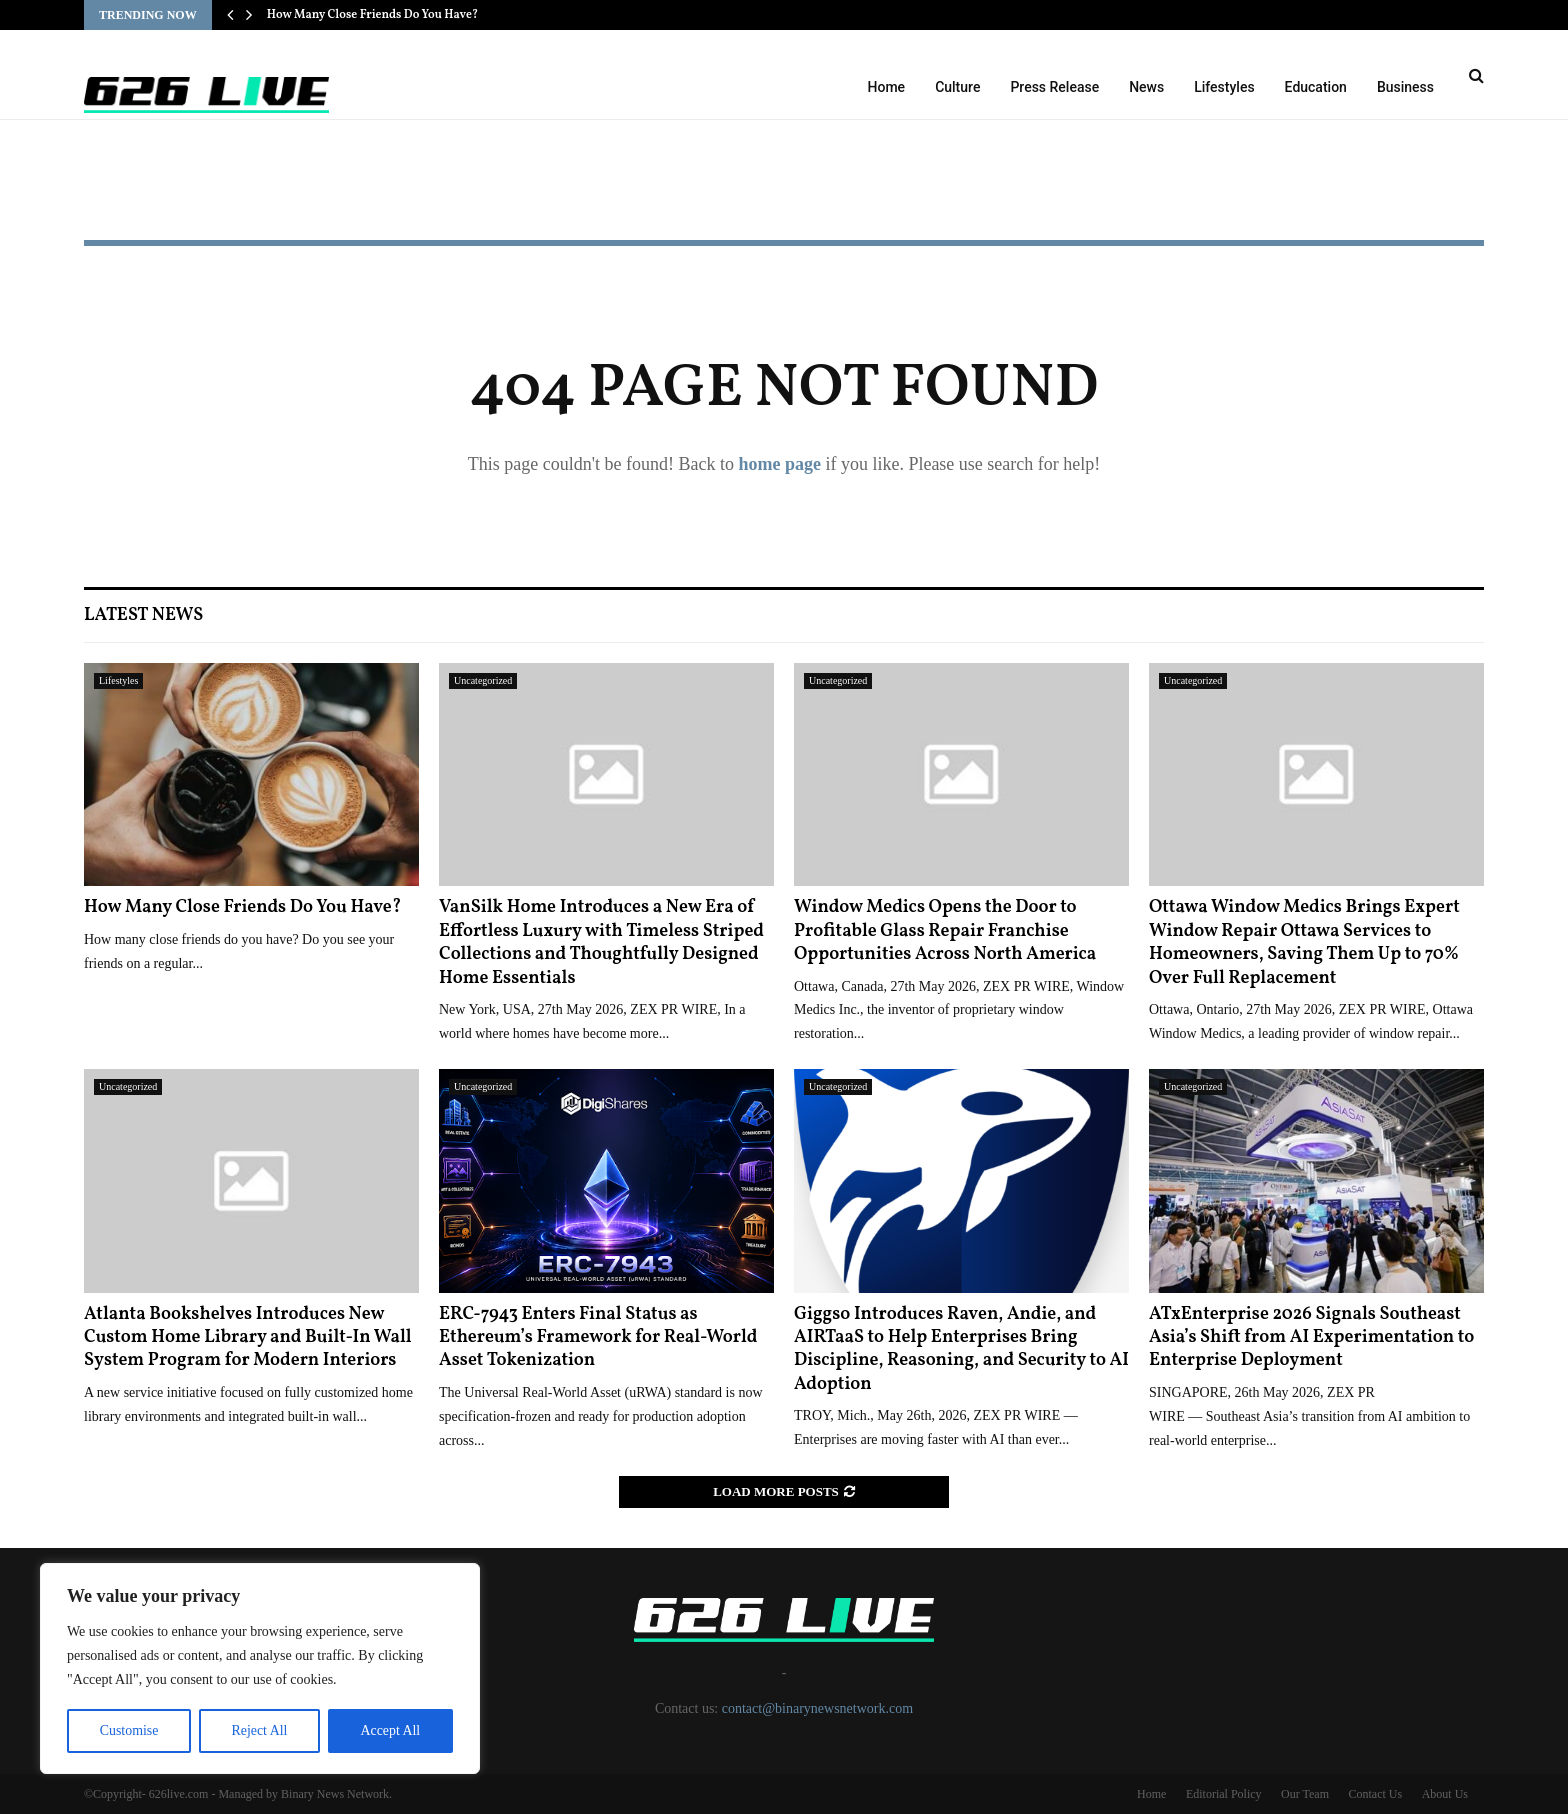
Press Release (1054, 87)
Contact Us (1375, 1794)
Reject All (259, 1730)
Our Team (1305, 1794)
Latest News (143, 615)
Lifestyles (1224, 87)
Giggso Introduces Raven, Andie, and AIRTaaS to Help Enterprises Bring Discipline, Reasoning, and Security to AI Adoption (961, 1349)
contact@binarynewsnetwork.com (817, 1708)
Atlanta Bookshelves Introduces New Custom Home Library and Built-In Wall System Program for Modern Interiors (248, 1338)
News (1146, 87)
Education (1316, 87)
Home (887, 87)
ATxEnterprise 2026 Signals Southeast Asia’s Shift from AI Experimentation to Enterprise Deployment (1311, 1338)
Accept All (390, 1730)
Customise (128, 1730)
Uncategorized (483, 680)
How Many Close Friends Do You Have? (373, 15)
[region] (260, 1669)
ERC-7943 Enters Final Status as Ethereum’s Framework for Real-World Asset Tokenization (598, 1338)
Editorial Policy (1224, 1794)
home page (779, 464)
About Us (1445, 1794)
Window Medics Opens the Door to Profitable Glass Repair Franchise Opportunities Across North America (945, 931)
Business (1405, 87)
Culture (957, 87)
